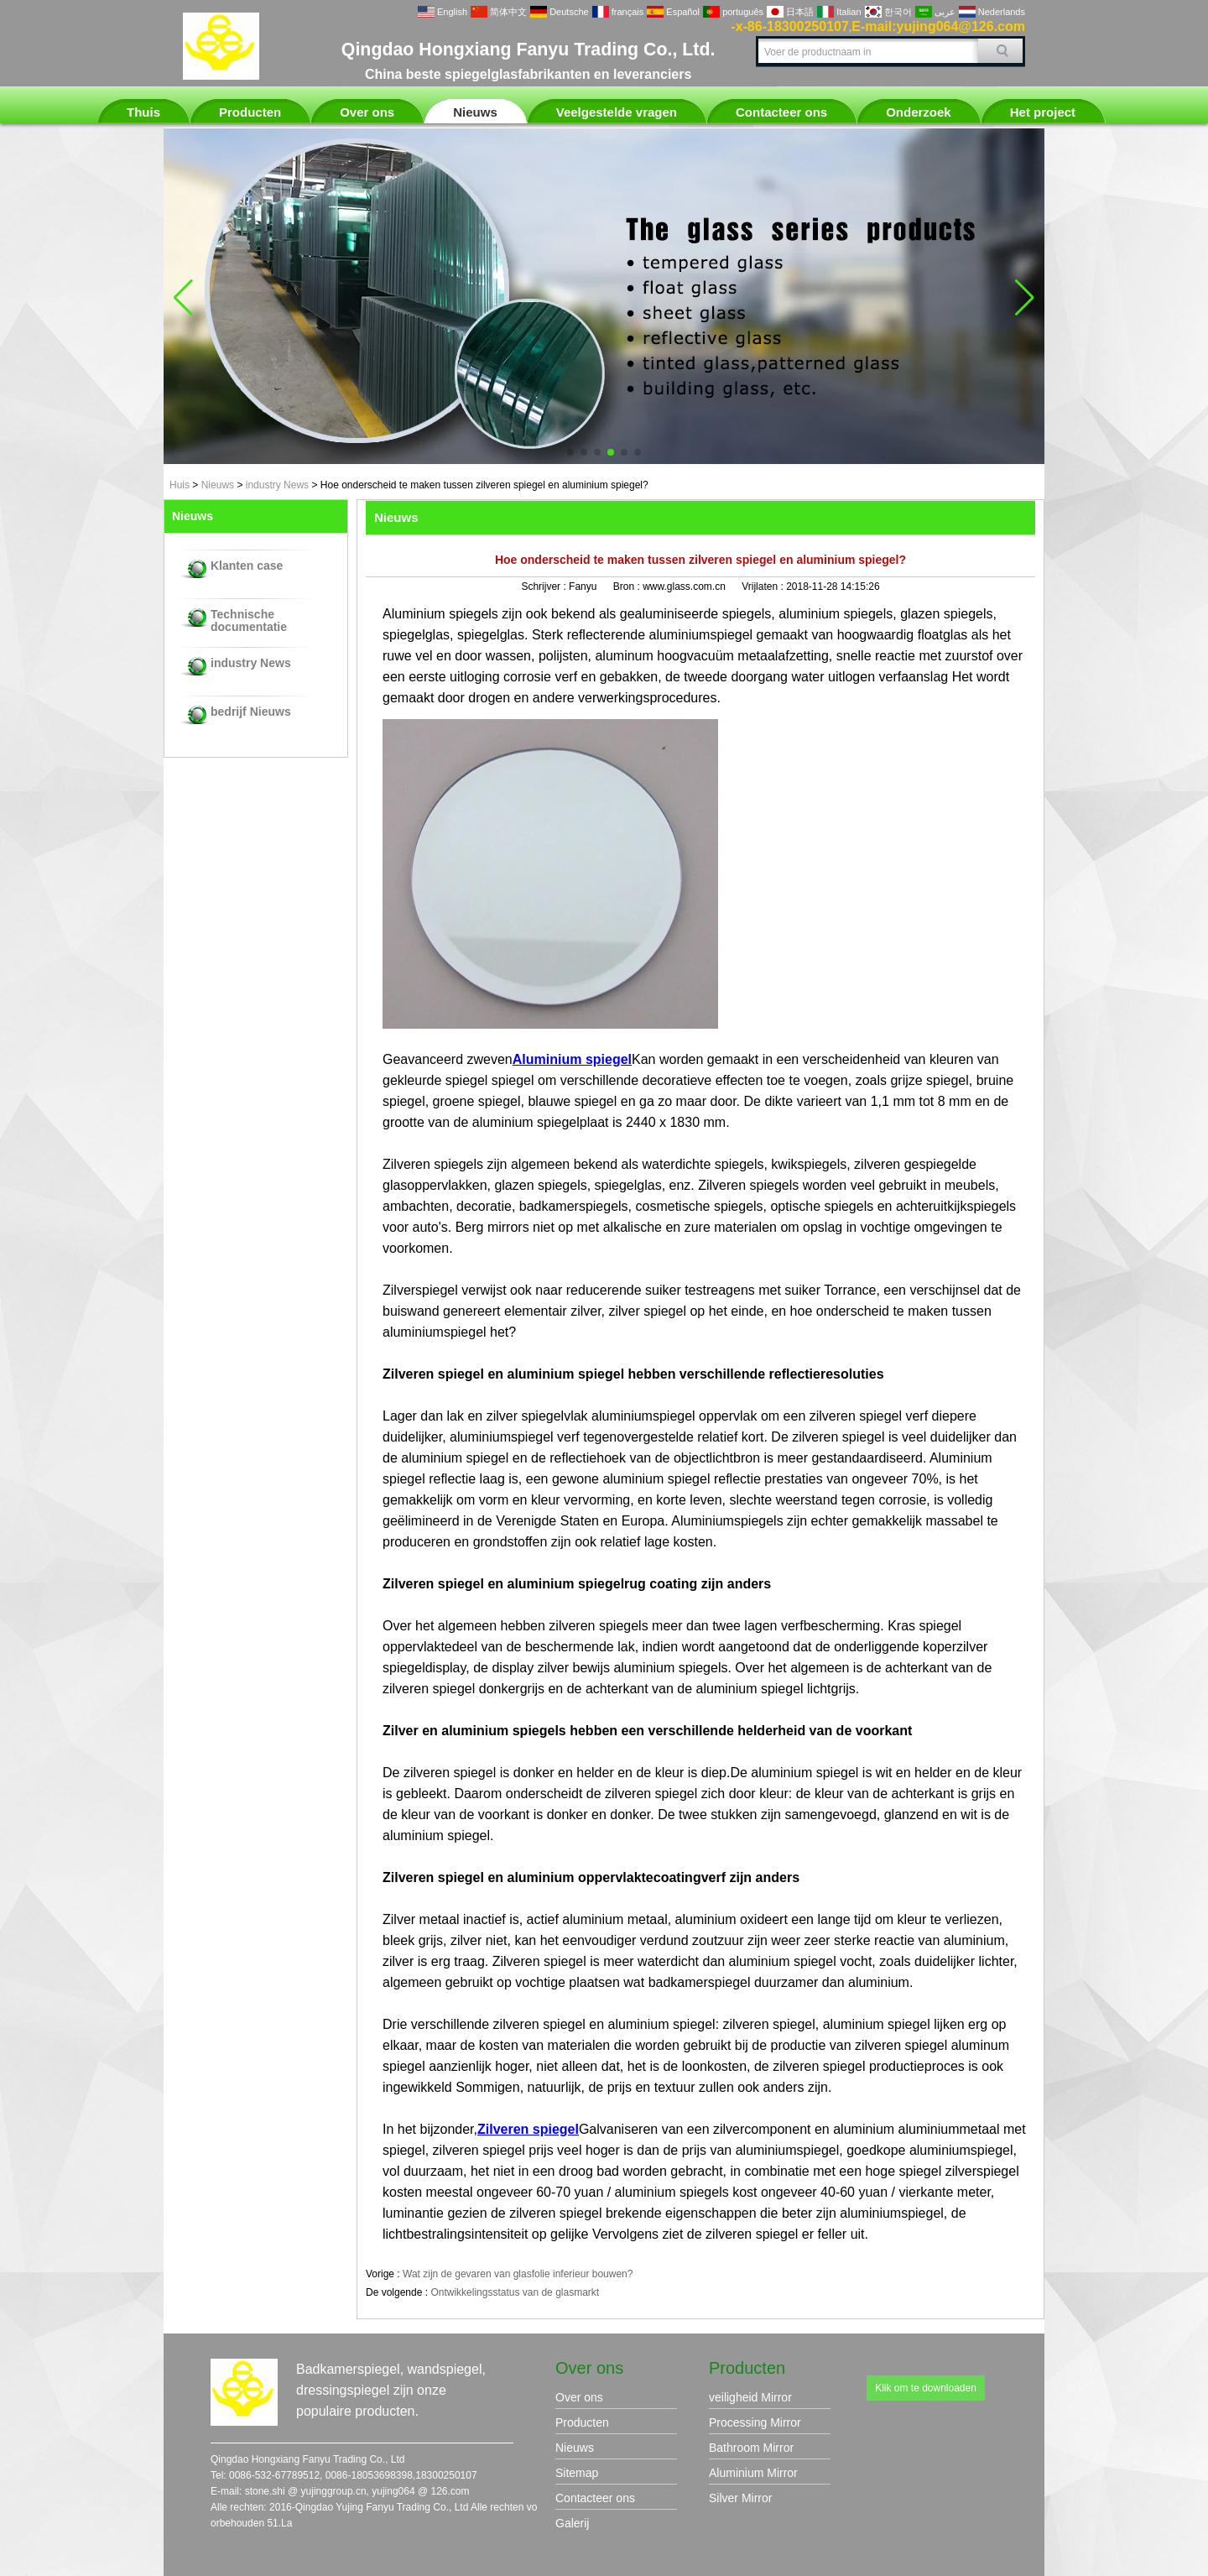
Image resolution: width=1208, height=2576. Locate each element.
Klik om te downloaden (925, 2388)
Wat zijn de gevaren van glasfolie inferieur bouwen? (518, 2274)
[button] (570, 452)
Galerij (572, 2523)
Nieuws (475, 112)
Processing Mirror (755, 2422)
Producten (250, 112)
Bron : (628, 586)
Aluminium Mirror (753, 2473)
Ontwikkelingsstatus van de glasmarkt (514, 2292)
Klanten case (247, 566)
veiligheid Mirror (750, 2397)
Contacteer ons (781, 112)
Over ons (367, 112)
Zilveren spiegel (528, 2129)
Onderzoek (918, 112)
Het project (1042, 112)
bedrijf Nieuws (251, 712)
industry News (277, 485)
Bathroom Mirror (751, 2447)
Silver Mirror (740, 2498)
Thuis (143, 112)
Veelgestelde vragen (616, 112)
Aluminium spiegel (572, 1059)
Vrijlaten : (764, 586)
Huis (179, 485)
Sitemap (576, 2473)
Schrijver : (545, 586)
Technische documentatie (249, 621)
